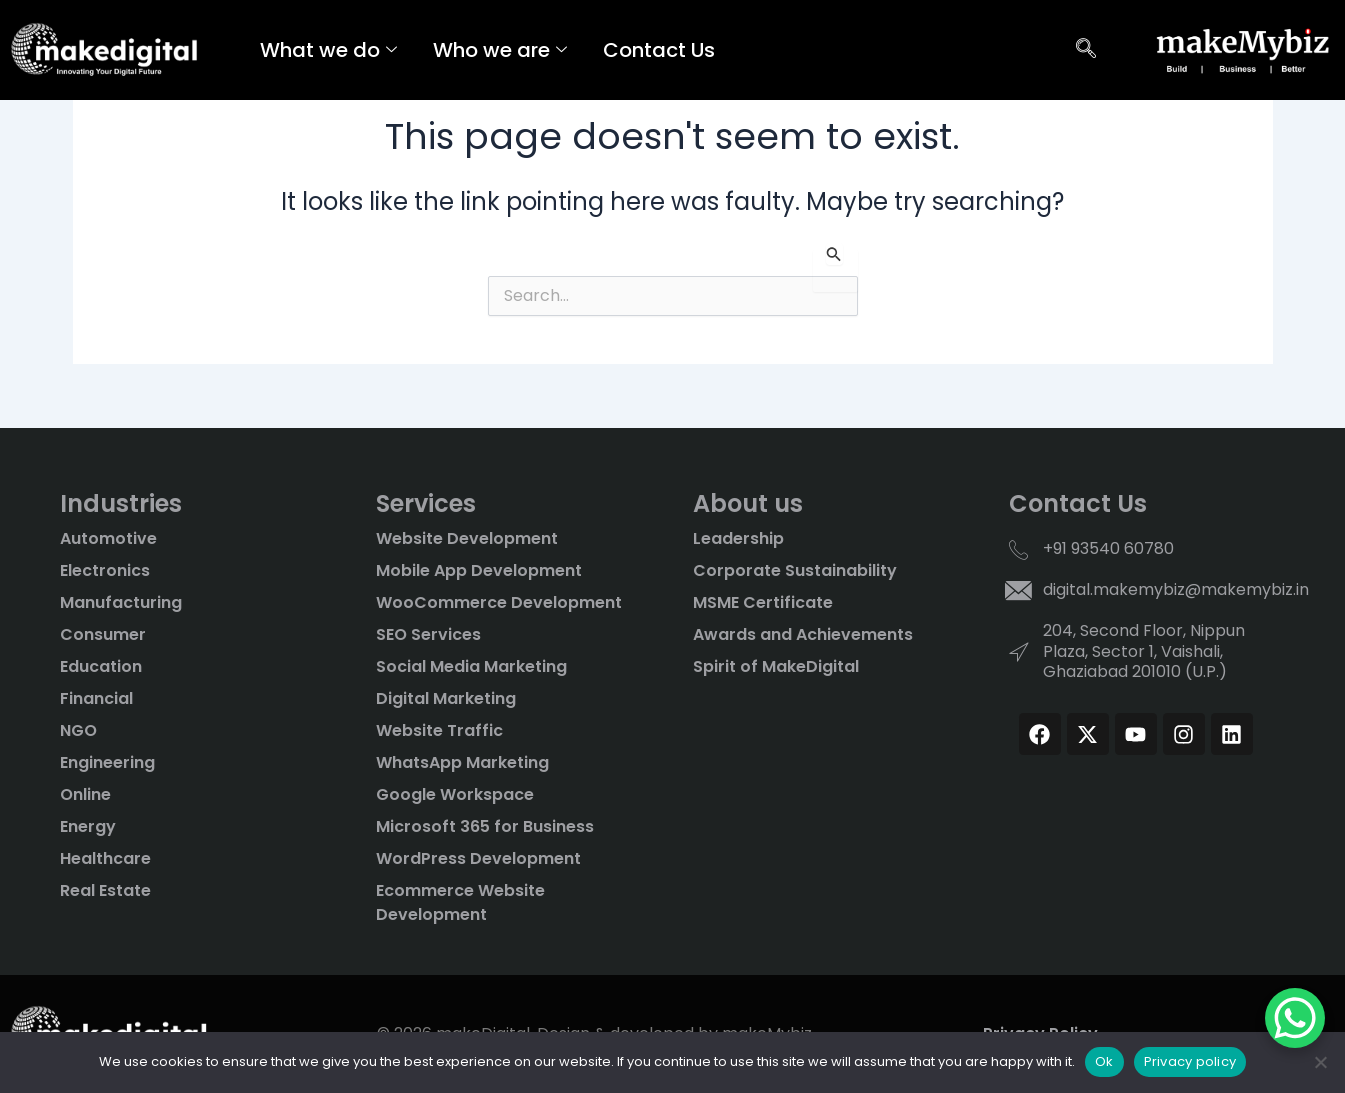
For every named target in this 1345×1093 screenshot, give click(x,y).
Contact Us (659, 50)
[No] (1320, 1062)
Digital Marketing (446, 698)
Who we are (500, 50)
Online (85, 794)
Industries (121, 503)
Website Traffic (439, 730)
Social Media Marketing (471, 666)
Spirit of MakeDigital (776, 666)
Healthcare (105, 858)
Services (426, 503)
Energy (88, 826)
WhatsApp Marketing (462, 762)
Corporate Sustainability (795, 570)
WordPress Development (478, 858)
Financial (96, 698)
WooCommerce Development (499, 602)
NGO (78, 730)
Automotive (108, 538)
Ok (1104, 1061)
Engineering (107, 762)
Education (101, 666)
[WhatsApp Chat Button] (1295, 1018)
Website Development (467, 538)
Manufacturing (121, 602)
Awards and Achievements (803, 634)
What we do (328, 50)
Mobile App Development (479, 570)
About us (748, 503)
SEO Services (428, 634)
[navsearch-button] (1086, 50)
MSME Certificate (763, 602)
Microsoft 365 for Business (485, 826)
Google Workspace (455, 794)
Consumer (103, 634)
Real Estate (105, 890)
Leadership (738, 538)
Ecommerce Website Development (460, 902)
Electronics (105, 570)
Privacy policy (1190, 1061)
